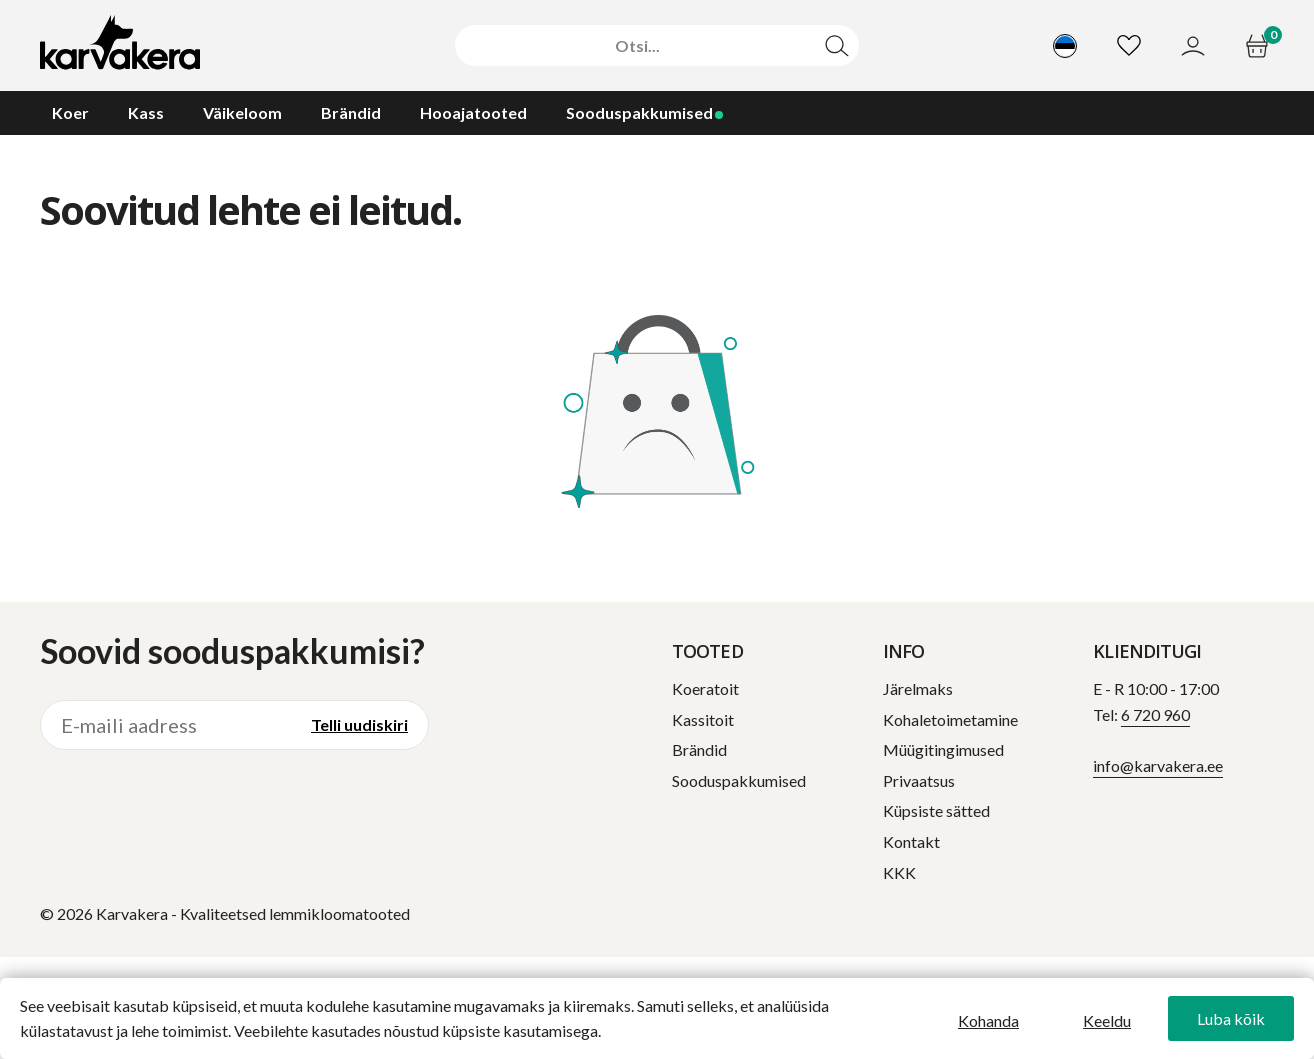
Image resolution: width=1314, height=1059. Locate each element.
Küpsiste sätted (936, 810)
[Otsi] (637, 46)
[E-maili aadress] (166, 725)
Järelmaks (918, 688)
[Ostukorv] (1259, 46)
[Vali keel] (1065, 46)
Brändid (699, 749)
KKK (899, 872)
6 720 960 (1155, 714)
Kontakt (911, 841)
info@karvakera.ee (1158, 765)
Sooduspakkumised (739, 780)
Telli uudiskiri (359, 724)
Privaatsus (919, 780)
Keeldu (1107, 1020)
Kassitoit (703, 719)
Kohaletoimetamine (950, 719)
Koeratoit (705, 688)
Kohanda (988, 1020)
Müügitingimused (943, 749)
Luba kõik (1231, 1018)
